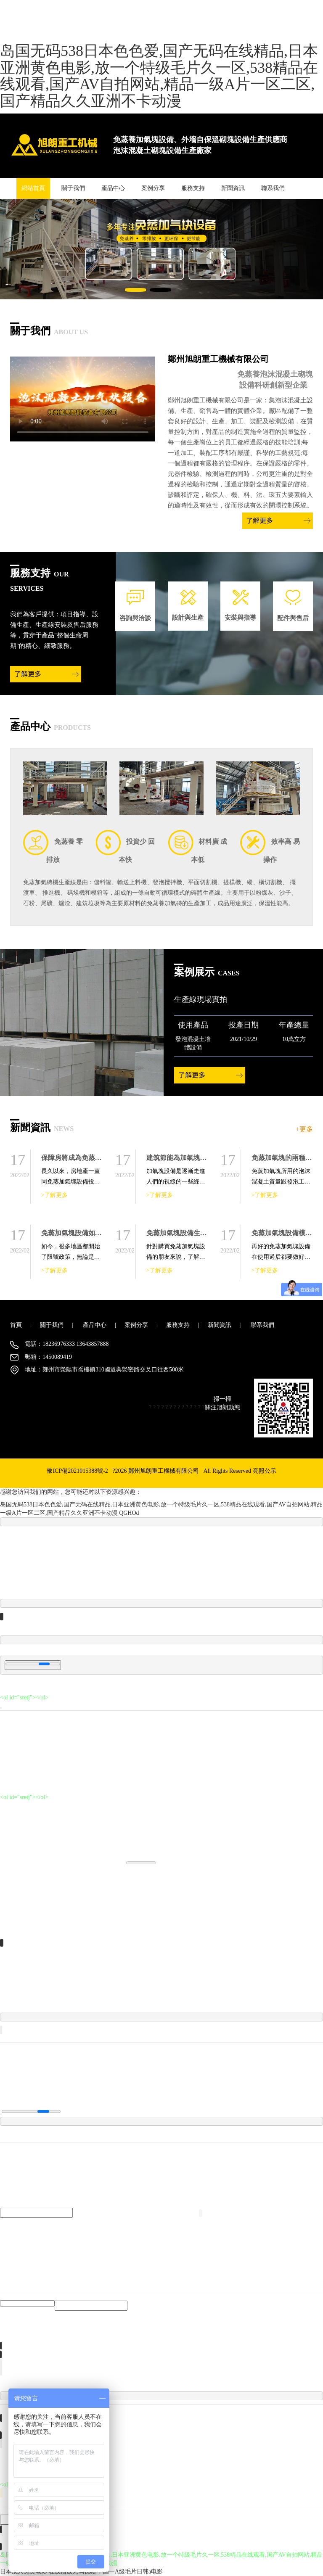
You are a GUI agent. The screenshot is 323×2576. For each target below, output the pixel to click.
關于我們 (73, 188)
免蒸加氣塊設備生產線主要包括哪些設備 (206, 1232)
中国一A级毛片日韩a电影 (130, 2571)
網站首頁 (33, 188)
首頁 (16, 1325)
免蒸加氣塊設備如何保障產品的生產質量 (101, 1232)
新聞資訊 (233, 188)
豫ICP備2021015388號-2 (77, 1471)
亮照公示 (264, 1471)
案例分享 (153, 188)
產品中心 (113, 188)
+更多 (304, 1129)
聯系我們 (273, 188)
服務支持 (193, 188)
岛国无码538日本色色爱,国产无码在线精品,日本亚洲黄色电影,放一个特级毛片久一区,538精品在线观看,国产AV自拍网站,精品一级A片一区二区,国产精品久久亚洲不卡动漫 (159, 75)
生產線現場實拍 (200, 999)
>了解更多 (54, 1195)
